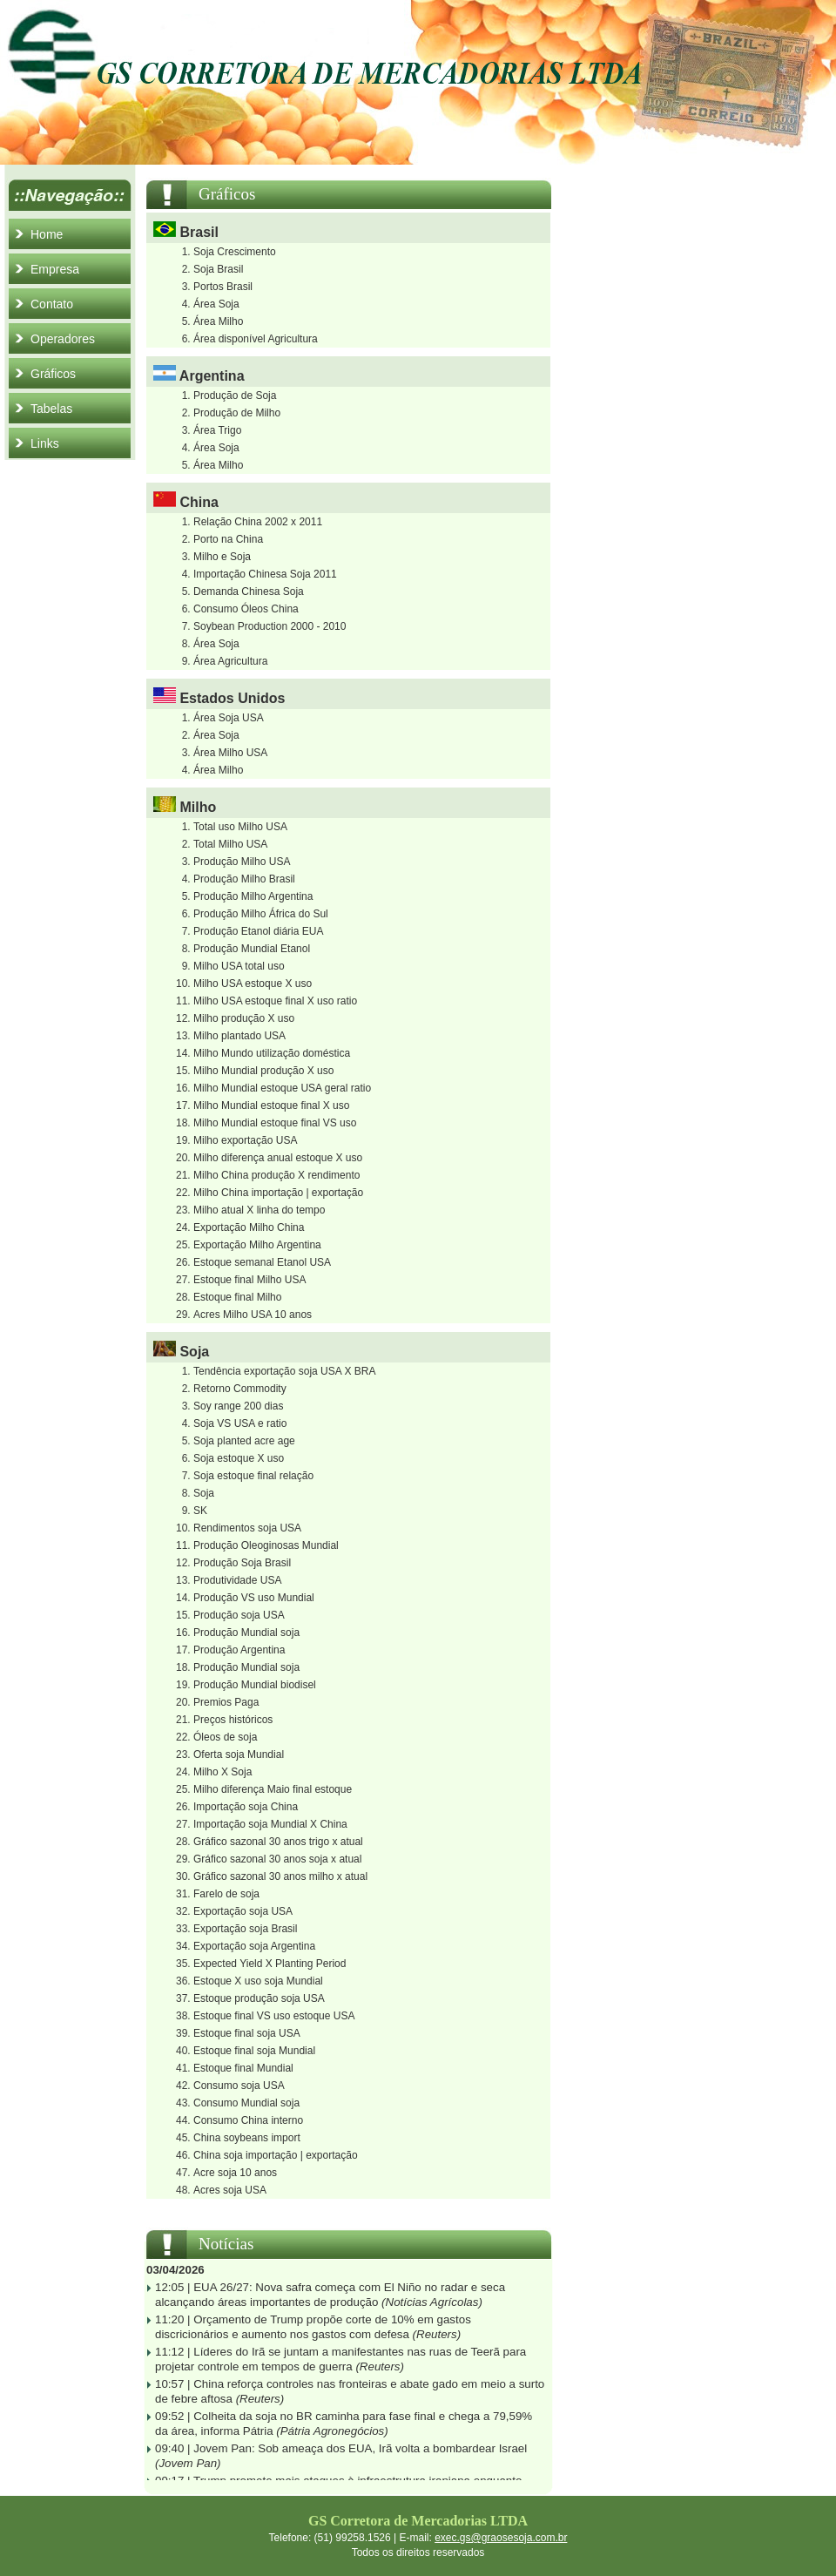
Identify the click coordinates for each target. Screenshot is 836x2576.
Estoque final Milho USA (249, 1280)
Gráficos (53, 374)
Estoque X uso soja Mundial (258, 1981)
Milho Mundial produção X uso (263, 1071)
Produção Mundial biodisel (254, 1685)
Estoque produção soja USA (259, 1998)
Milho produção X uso (243, 1018)
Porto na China (228, 539)
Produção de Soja (234, 395)
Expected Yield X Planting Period (269, 1963)
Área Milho (218, 321)
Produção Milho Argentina (253, 896)
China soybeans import (246, 2138)
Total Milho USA (230, 844)
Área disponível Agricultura (255, 339)
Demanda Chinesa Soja (248, 591)
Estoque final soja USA (246, 2033)
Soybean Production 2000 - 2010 (269, 626)
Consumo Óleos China (246, 609)
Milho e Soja (222, 557)
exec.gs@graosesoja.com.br (501, 2538)
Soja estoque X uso (238, 1458)
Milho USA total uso (239, 966)
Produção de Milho (236, 413)
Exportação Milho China (248, 1227)
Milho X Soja (222, 1772)
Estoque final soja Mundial (254, 2051)
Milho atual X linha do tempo (259, 1210)
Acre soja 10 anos (235, 2173)
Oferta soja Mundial (238, 1754)
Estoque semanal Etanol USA (262, 1262)
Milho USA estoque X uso (252, 983)
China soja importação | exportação (275, 2155)
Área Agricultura (230, 661)
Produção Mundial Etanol (251, 949)
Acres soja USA (229, 2190)
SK (200, 1510)
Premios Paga (226, 1702)
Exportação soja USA (243, 1911)
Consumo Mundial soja (246, 2103)
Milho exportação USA (245, 1140)
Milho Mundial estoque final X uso (271, 1105)
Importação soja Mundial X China (270, 1824)
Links (44, 443)
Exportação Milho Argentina (257, 1245)
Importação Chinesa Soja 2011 (265, 574)
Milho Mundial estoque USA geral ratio (282, 1088)
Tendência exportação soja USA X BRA (284, 1371)
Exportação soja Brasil (245, 1929)
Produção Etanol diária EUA (258, 931)
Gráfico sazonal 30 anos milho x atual (280, 1876)
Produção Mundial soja (246, 1632)
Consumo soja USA (239, 2085)
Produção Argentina (239, 1650)
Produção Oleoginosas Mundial (266, 1545)
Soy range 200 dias (238, 1406)
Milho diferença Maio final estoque (272, 1789)
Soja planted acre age (244, 1441)
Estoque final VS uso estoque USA (273, 2016)
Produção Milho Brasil (244, 879)
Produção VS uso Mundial (253, 1598)
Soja (203, 1493)
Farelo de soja (226, 1894)
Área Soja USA (228, 718)
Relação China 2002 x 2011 (257, 522)
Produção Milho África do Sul (260, 914)
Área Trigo (217, 430)
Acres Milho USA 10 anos (252, 1314)
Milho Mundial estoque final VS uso (274, 1123)
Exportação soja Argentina (254, 1946)
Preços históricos (233, 1720)
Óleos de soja (225, 1737)
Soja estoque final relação (253, 1476)
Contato (51, 304)
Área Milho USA (230, 753)
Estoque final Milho (237, 1297)
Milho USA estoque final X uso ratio (275, 1001)
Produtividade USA (237, 1580)
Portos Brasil (223, 287)
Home (46, 234)
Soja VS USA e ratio (240, 1423)
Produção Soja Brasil (242, 1563)
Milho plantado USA (239, 1036)
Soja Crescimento (234, 252)
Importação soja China (245, 1807)
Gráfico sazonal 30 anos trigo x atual (278, 1842)
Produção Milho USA (241, 861)
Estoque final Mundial (243, 2068)
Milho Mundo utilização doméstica (271, 1053)
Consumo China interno (248, 2120)
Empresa (54, 269)
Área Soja (216, 304)
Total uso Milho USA (240, 827)
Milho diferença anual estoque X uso (277, 1158)
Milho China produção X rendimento (276, 1175)
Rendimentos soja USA (247, 1528)
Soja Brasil (218, 269)
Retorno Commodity (240, 1389)
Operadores (62, 339)
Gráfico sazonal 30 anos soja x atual (277, 1859)
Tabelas (51, 409)
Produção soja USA (239, 1615)
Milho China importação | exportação (278, 1193)
